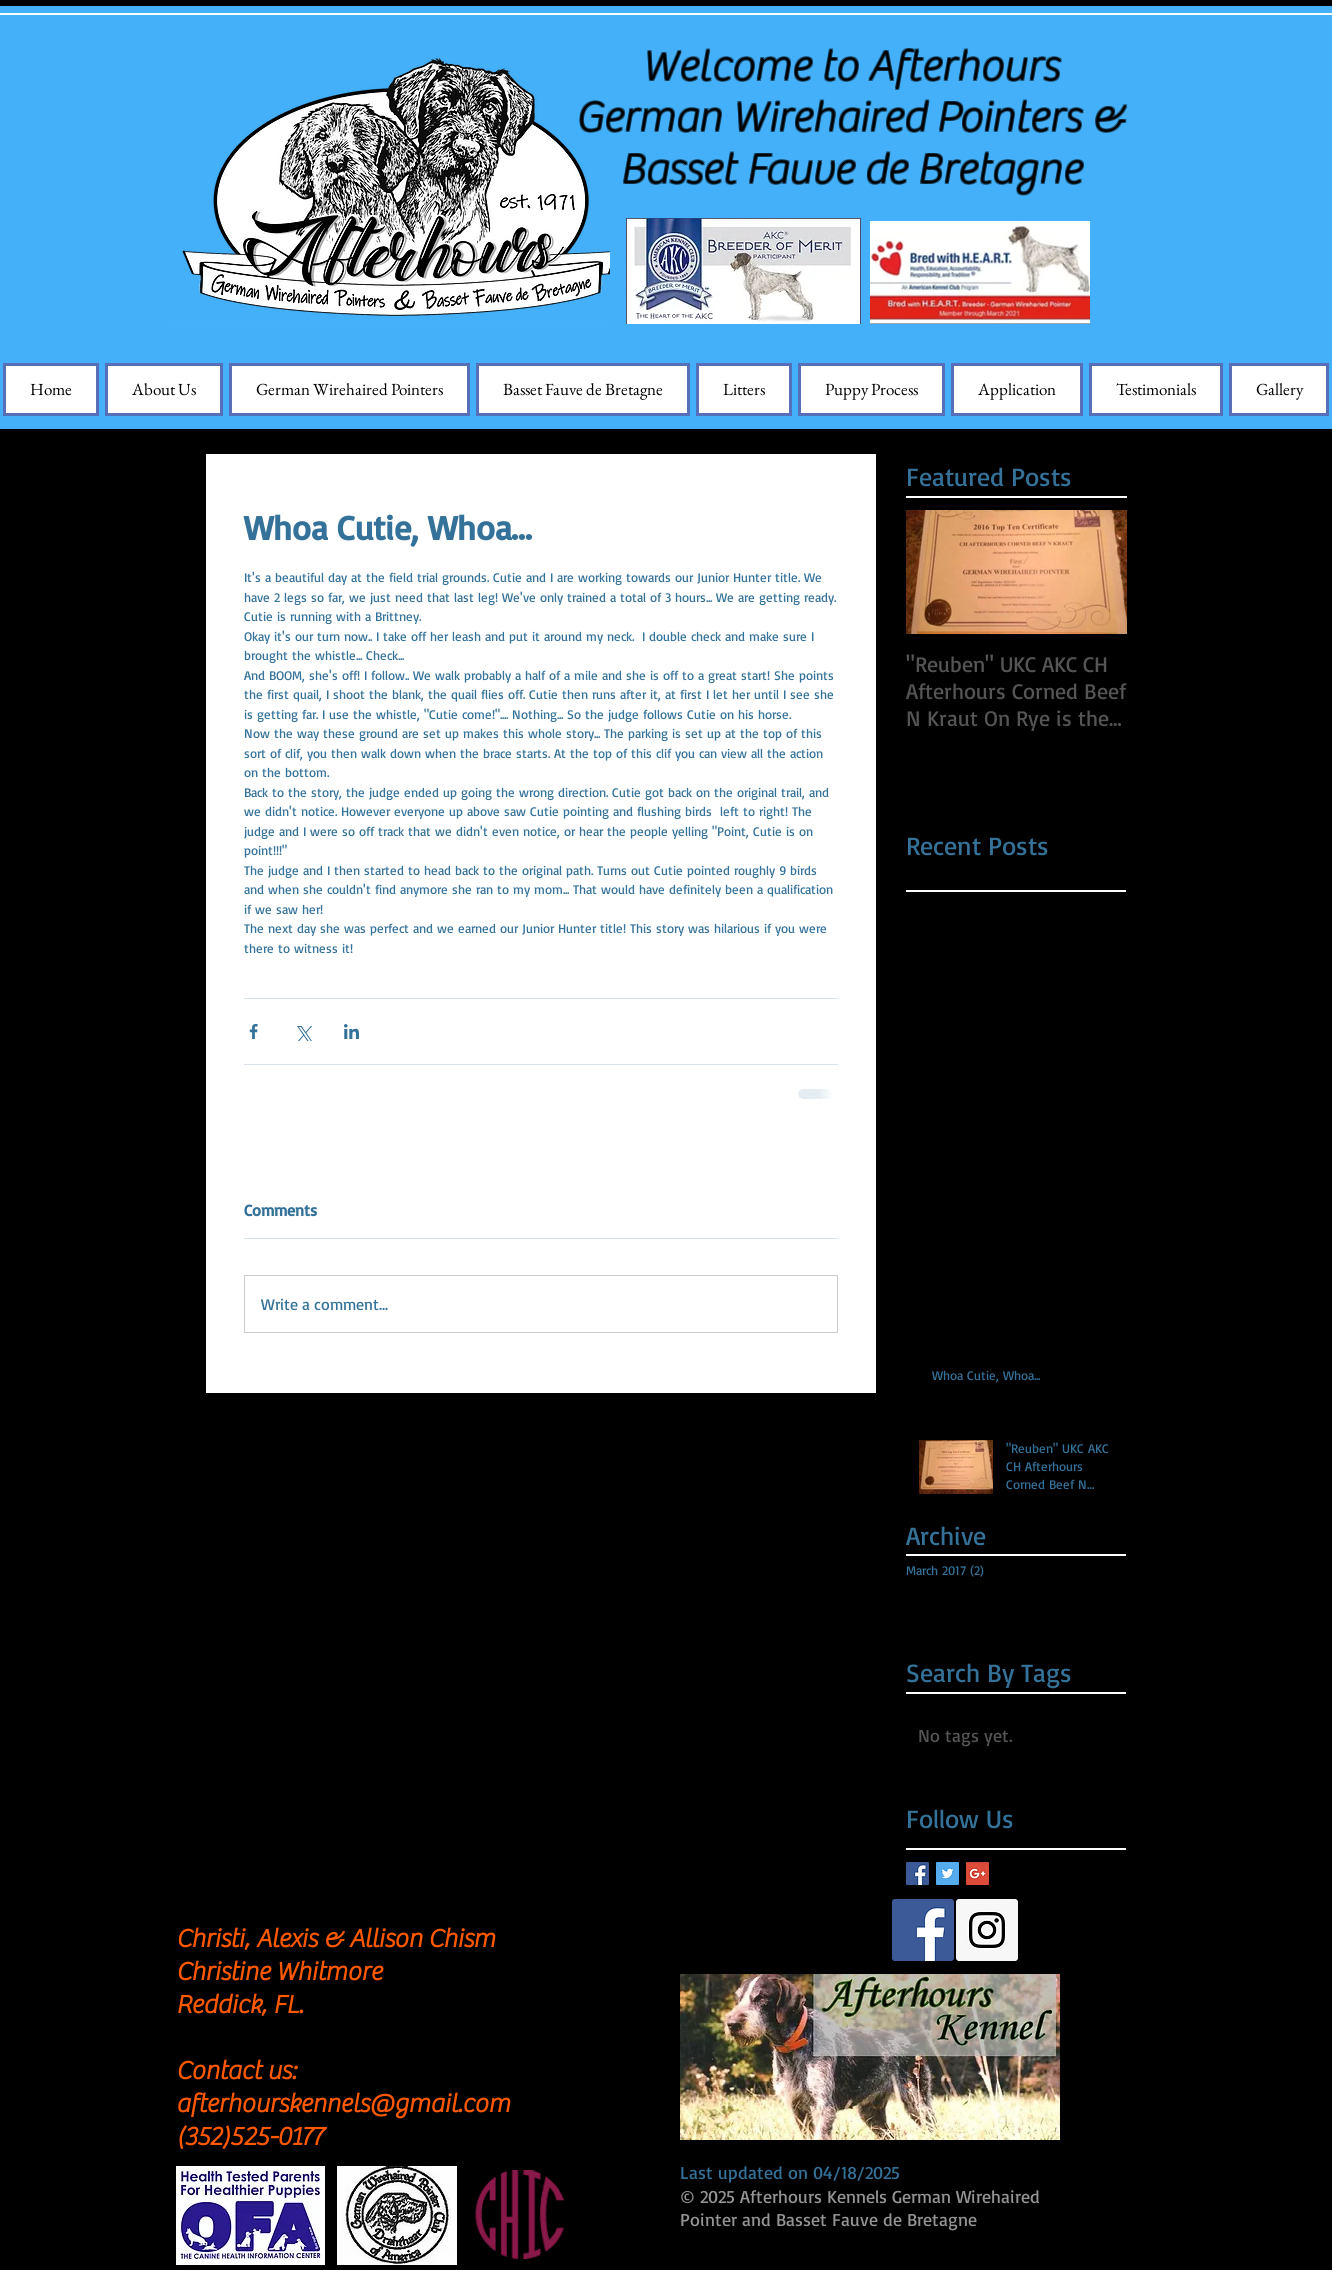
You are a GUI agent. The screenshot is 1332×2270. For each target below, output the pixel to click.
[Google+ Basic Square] (977, 1873)
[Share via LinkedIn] (351, 1031)
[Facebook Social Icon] (923, 1930)
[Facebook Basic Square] (917, 1873)
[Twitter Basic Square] (947, 1873)
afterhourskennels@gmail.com (343, 2104)
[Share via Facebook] (253, 1031)
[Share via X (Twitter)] (302, 1031)
